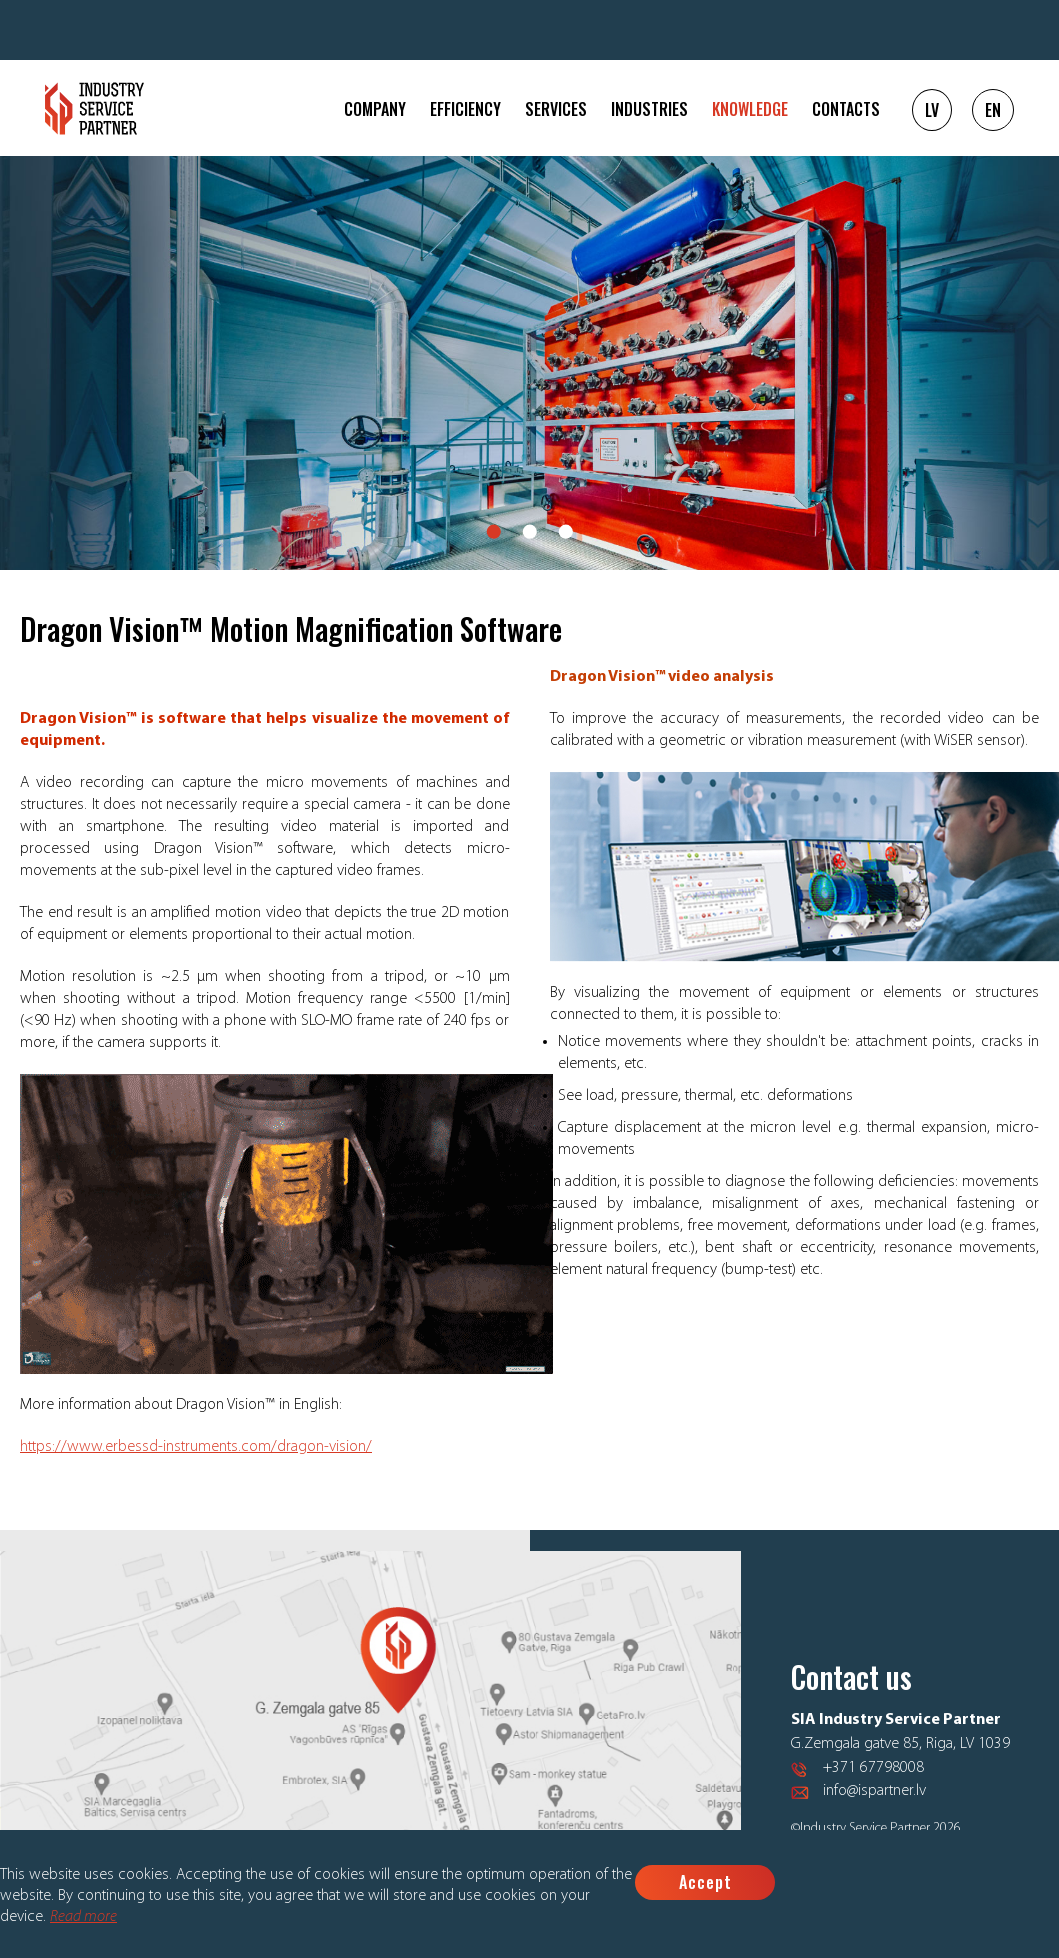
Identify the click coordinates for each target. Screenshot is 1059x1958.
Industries (649, 109)
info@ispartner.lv (874, 1791)
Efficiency (465, 109)
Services (556, 109)
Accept (705, 1882)
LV (932, 110)
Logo (94, 108)
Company (375, 109)
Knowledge (750, 109)
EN (993, 110)
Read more (83, 1917)
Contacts (846, 109)
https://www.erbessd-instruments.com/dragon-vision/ (196, 1447)
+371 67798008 (873, 1768)
